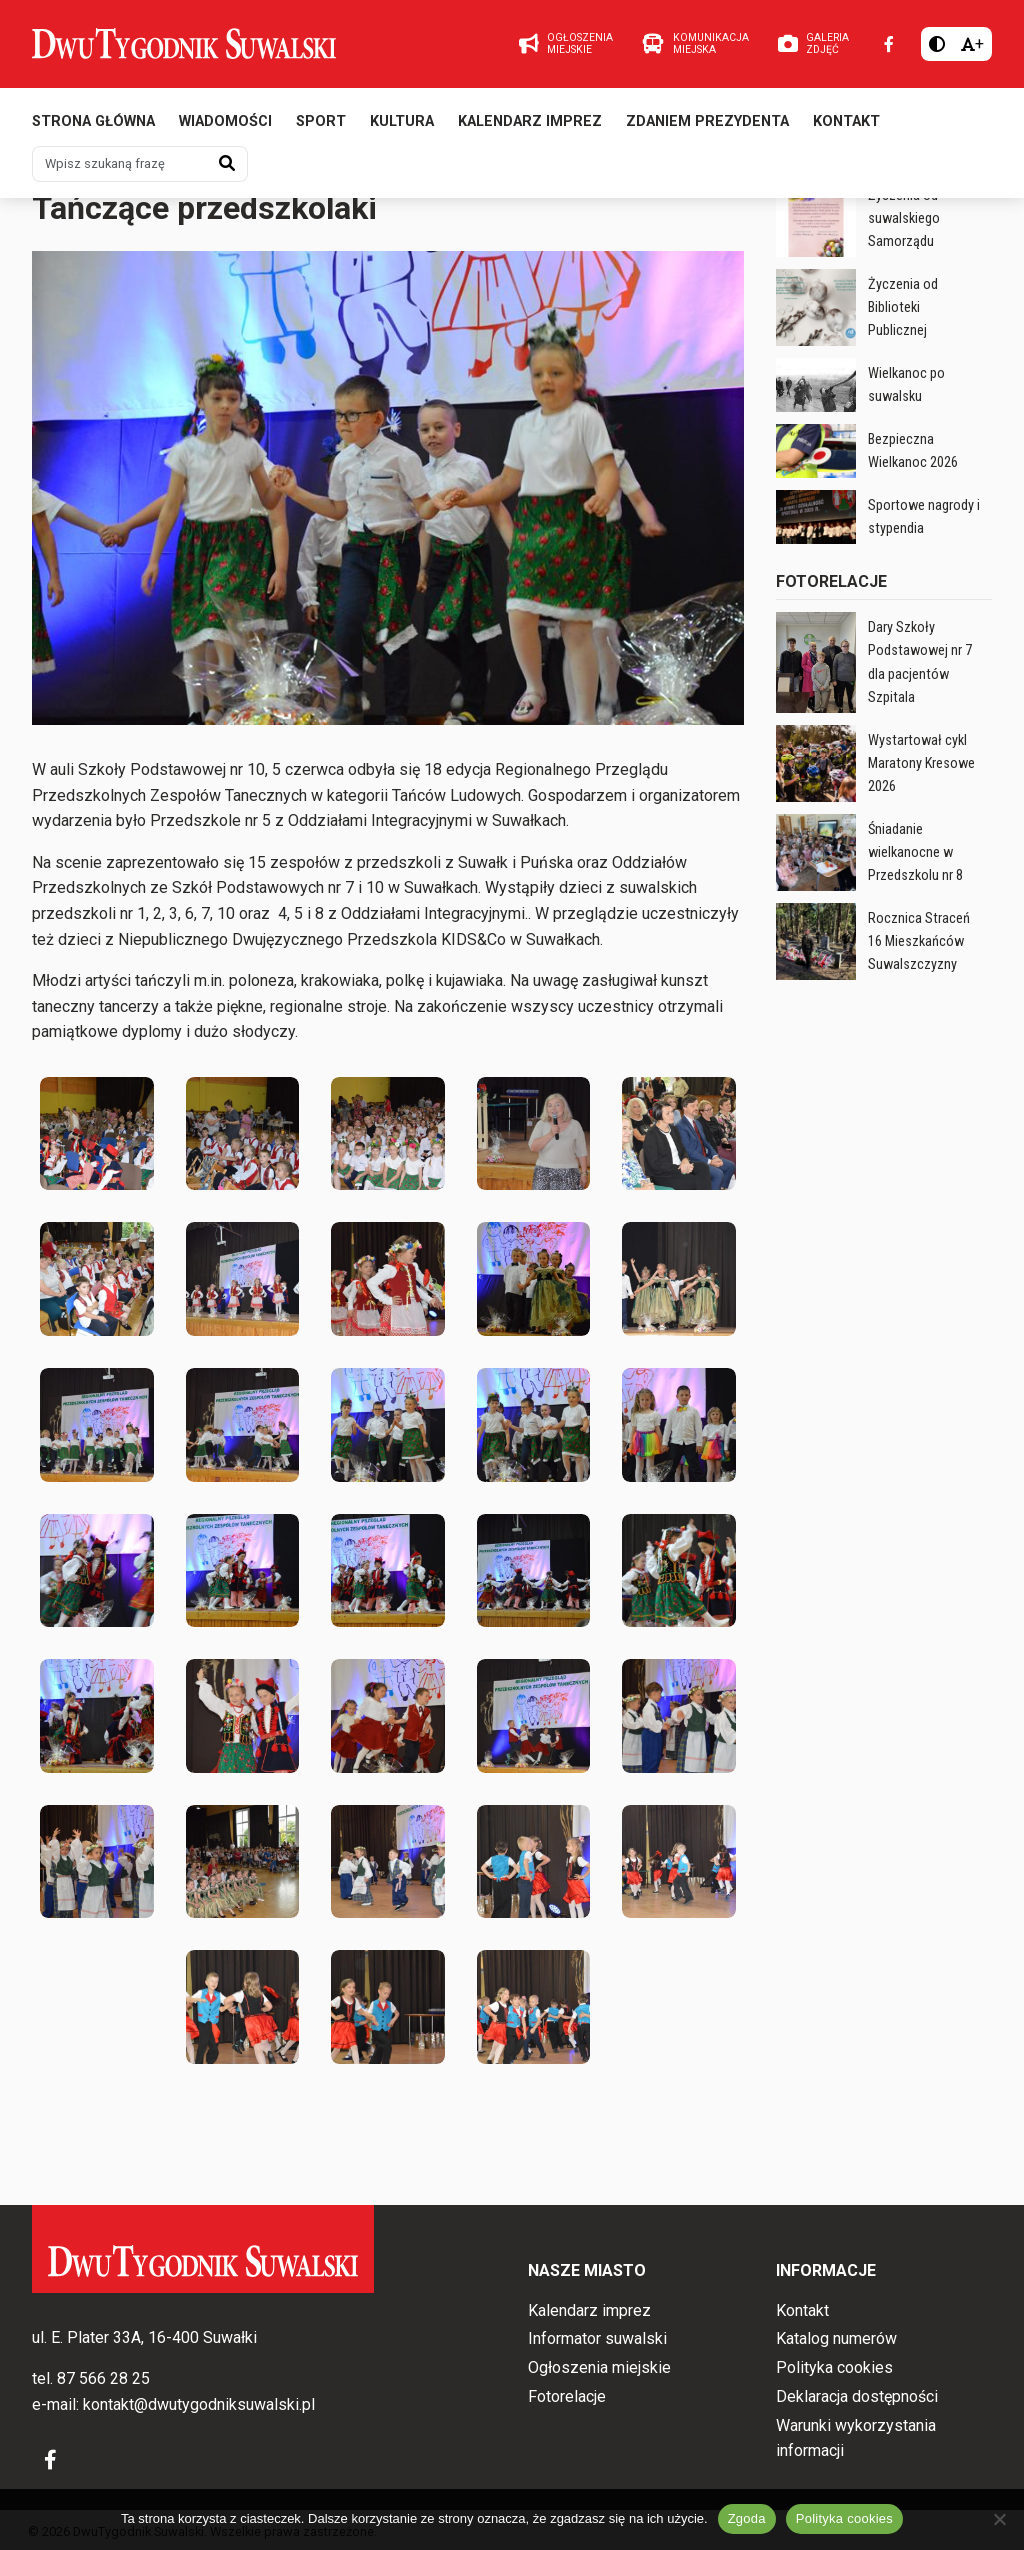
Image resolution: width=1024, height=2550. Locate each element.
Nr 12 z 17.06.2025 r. (112, 213)
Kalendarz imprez (530, 127)
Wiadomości (225, 127)
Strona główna (93, 127)
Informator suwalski (597, 2338)
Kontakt (846, 127)
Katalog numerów (836, 2338)
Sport (321, 127)
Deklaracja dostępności (857, 2396)
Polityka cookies (834, 2367)
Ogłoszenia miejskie (599, 2367)
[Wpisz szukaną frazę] (120, 170)
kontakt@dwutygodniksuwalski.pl (199, 2404)
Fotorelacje (323, 213)
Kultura (402, 127)
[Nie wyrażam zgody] (999, 2519)
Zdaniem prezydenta (707, 127)
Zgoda (747, 2518)
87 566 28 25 (103, 2378)
